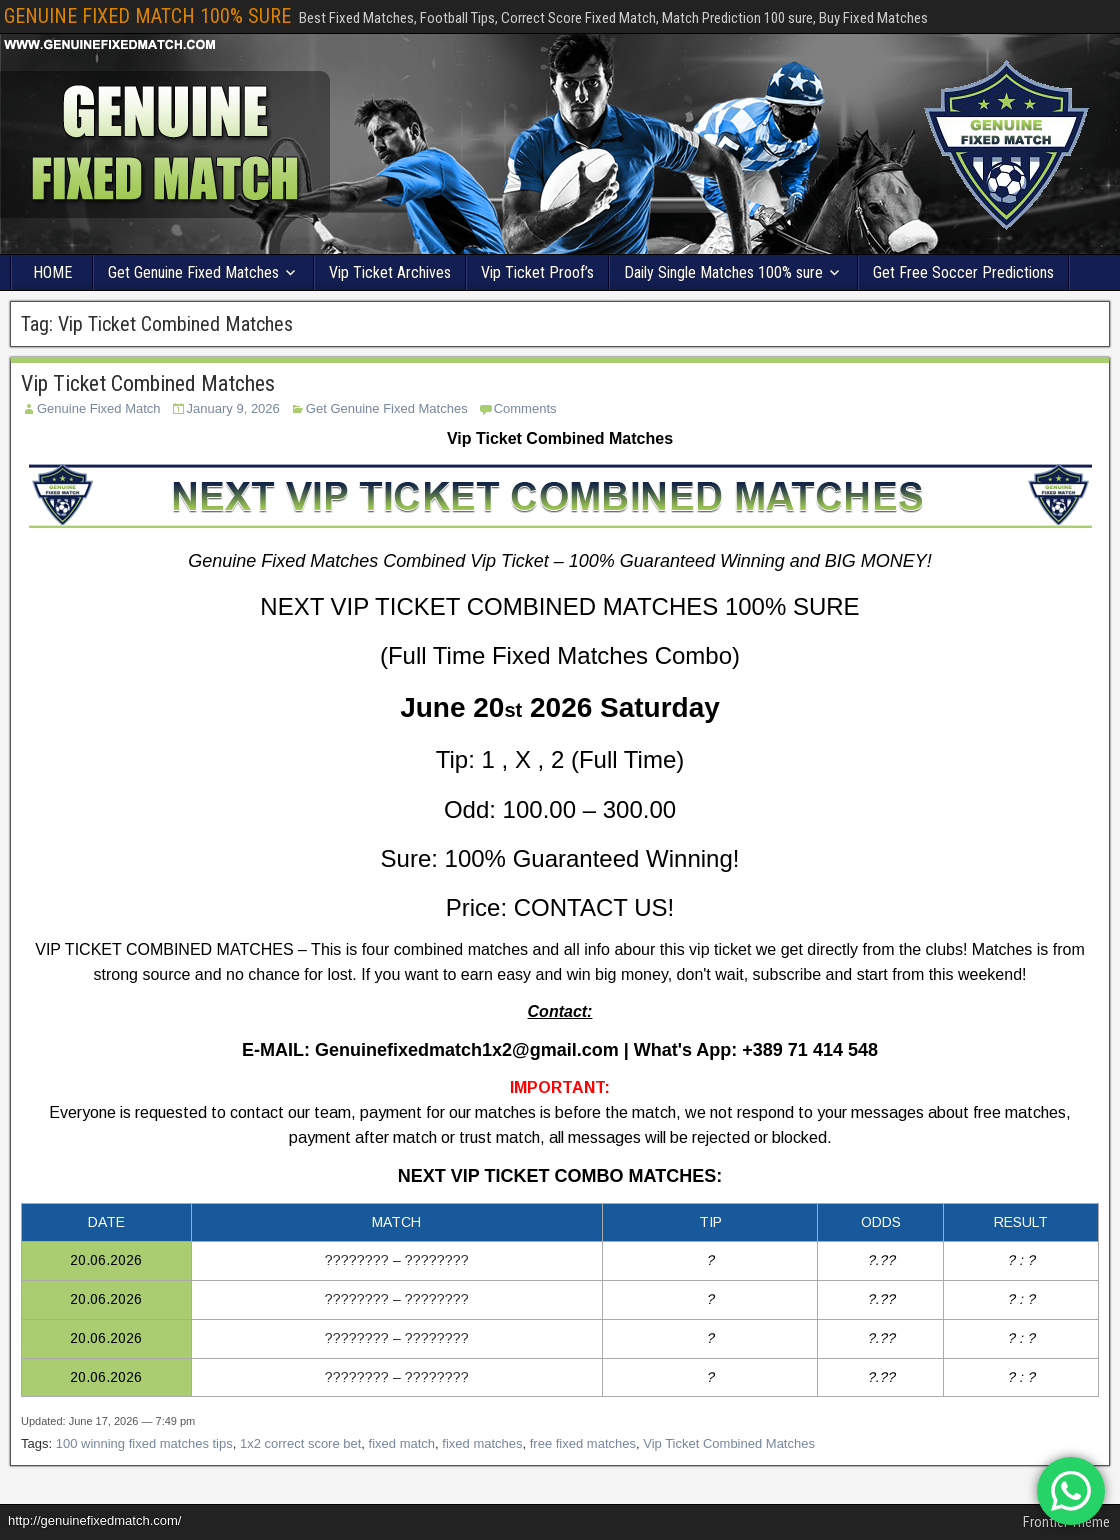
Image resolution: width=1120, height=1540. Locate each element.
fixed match (402, 1443)
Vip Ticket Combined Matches (148, 383)
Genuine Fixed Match (99, 408)
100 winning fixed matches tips (144, 1443)
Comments (525, 408)
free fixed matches (583, 1443)
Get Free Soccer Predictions (963, 272)
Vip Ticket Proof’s (537, 272)
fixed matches (482, 1443)
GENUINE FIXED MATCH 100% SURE (147, 16)
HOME (52, 272)
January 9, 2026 (233, 408)
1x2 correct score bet (300, 1443)
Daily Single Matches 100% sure (723, 272)
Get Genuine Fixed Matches (193, 272)
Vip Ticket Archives (390, 272)
